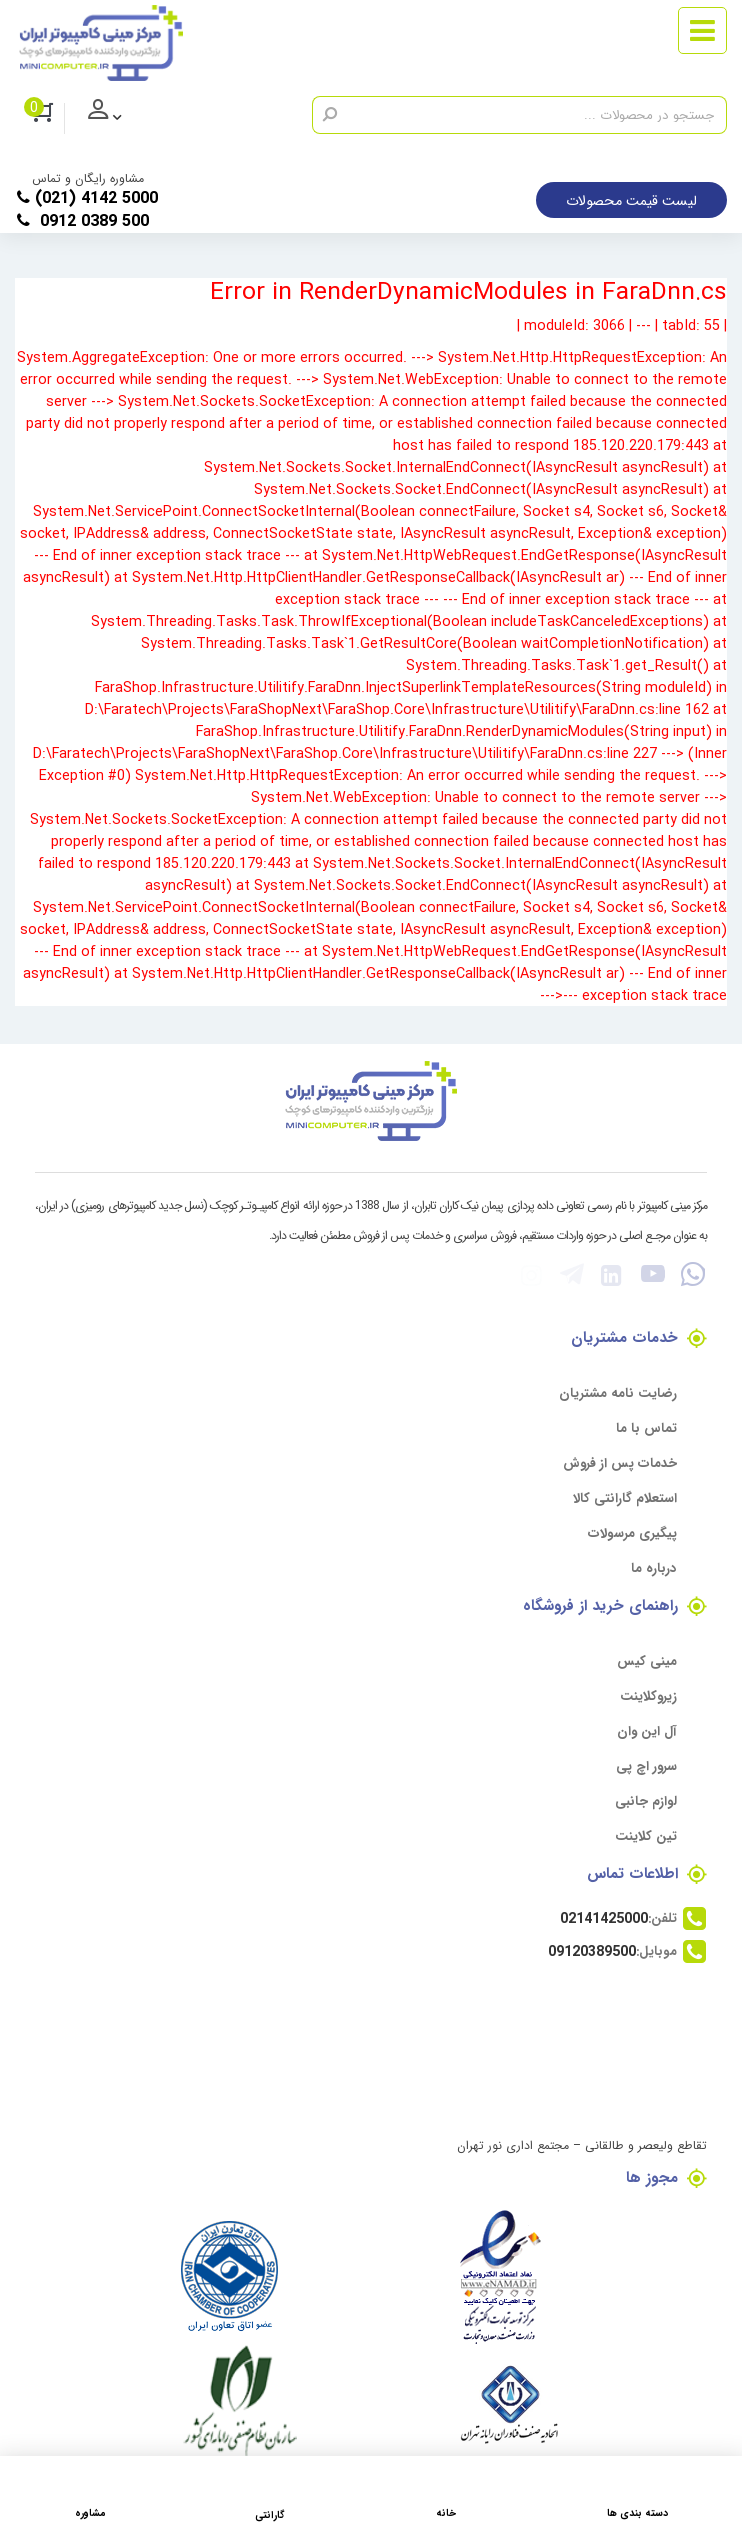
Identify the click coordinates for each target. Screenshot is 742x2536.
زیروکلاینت (648, 1695)
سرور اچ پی (646, 1765)
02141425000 (604, 1918)
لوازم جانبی (646, 1800)
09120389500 (592, 1951)
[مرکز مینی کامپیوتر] (101, 43)
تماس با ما (646, 1427)
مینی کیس (647, 1660)
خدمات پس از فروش (620, 1462)
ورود (120, 119)
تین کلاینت (646, 1835)
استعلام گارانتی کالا (625, 1497)
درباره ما (654, 1567)
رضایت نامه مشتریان (618, 1392)
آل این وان (647, 1730)
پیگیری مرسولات (632, 1532)
